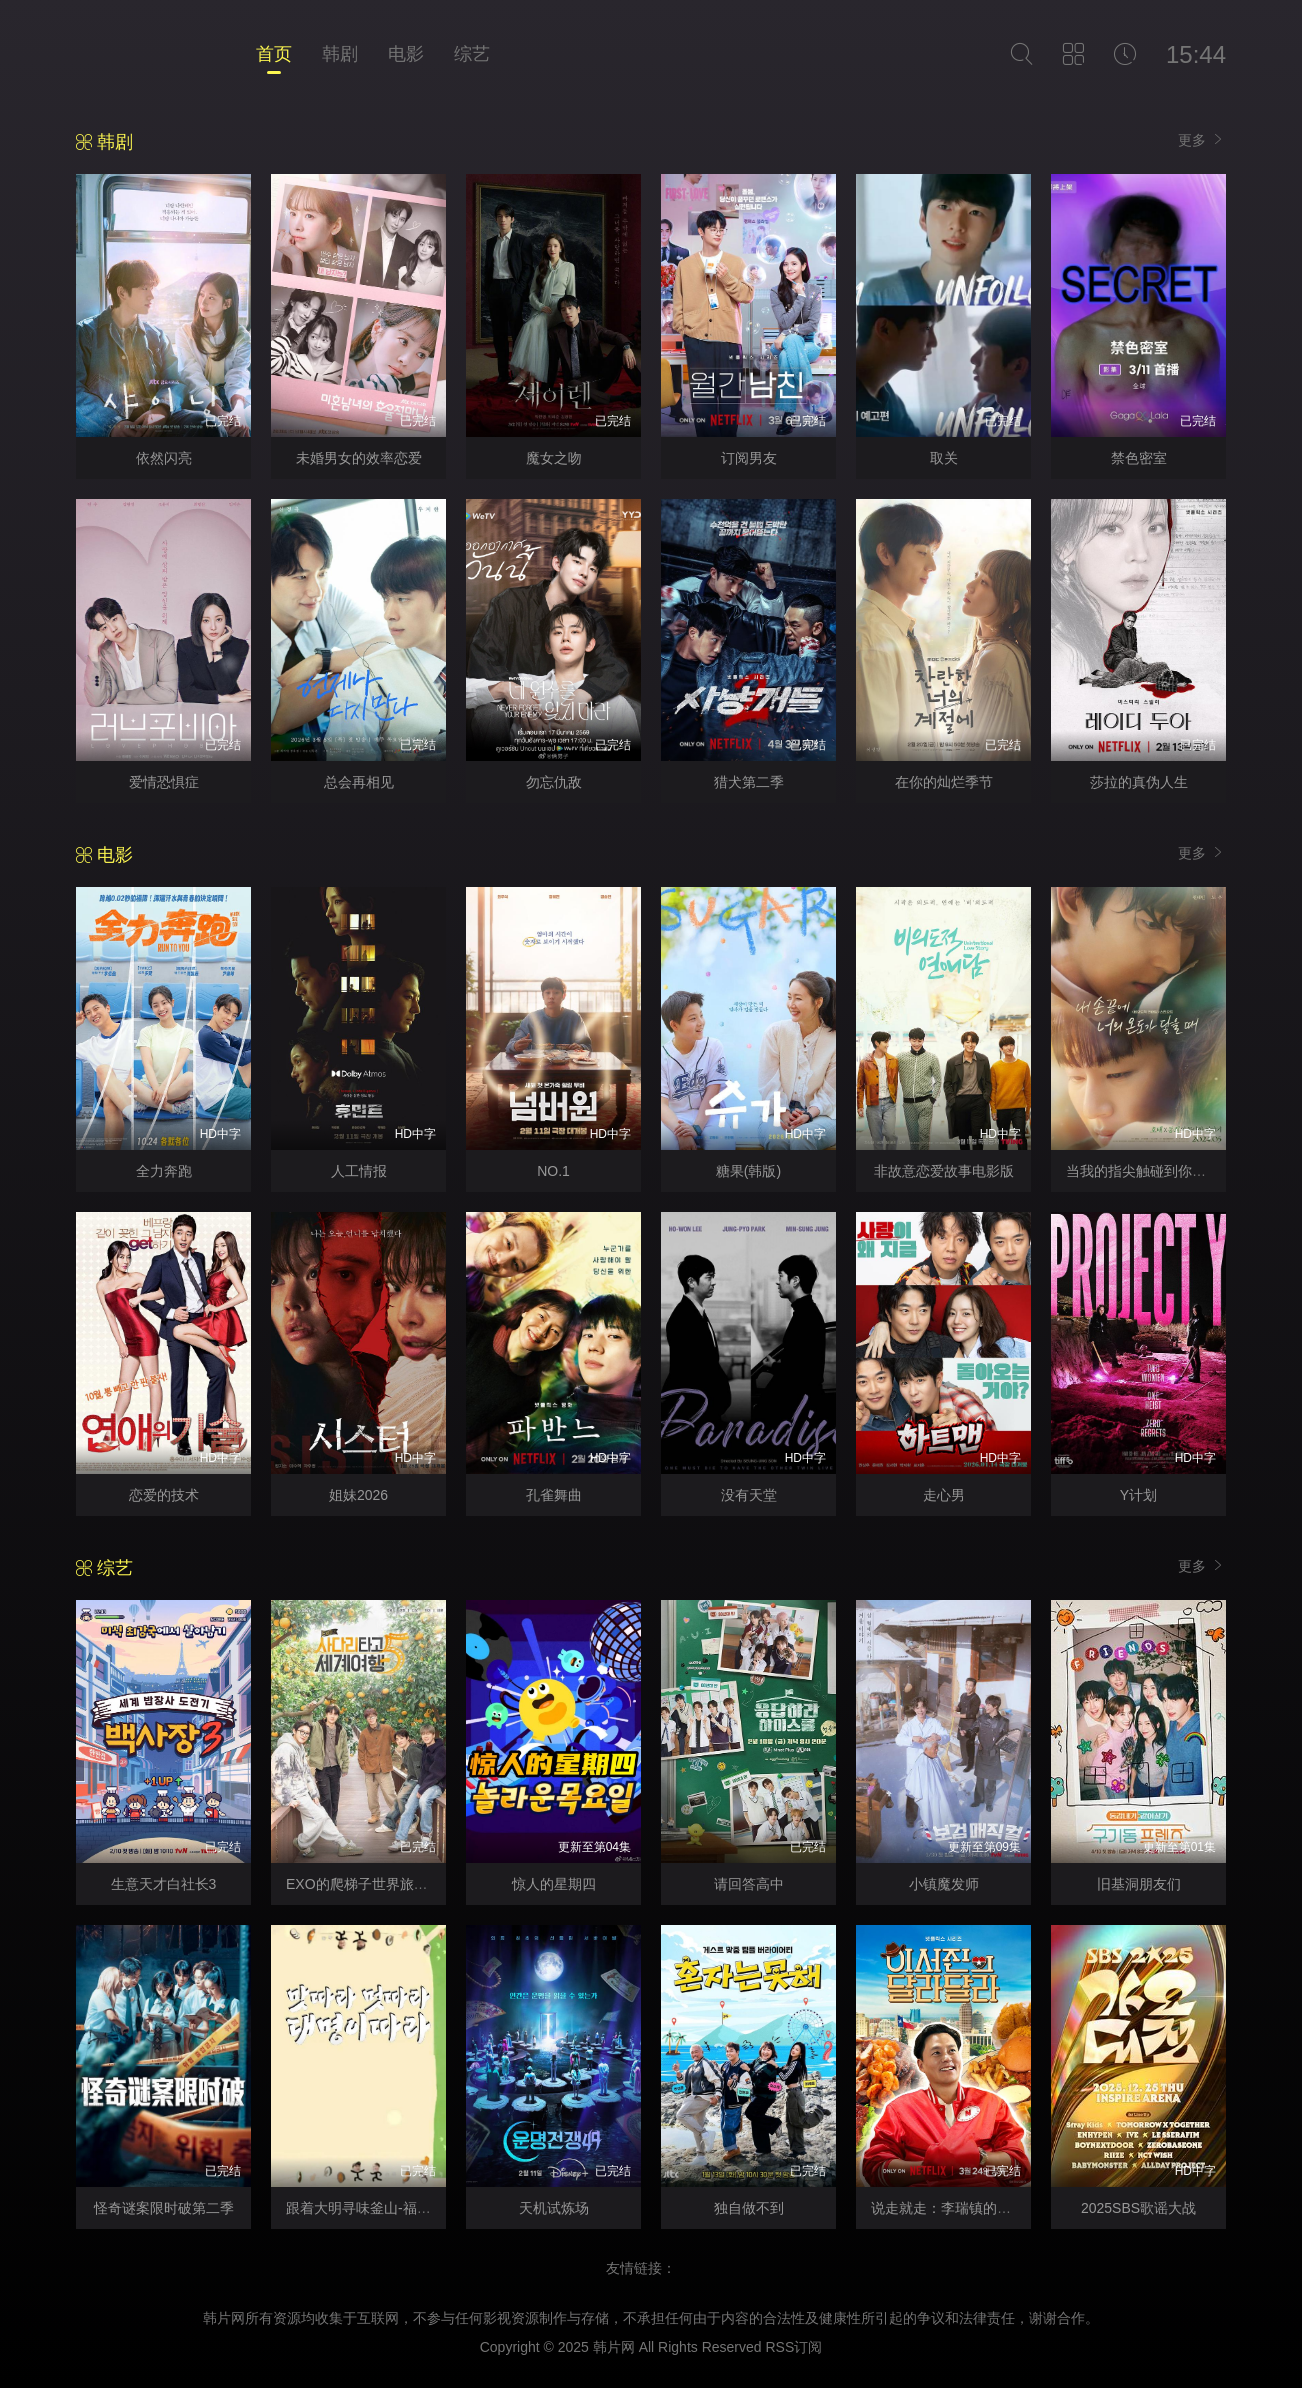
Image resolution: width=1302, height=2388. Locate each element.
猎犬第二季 (749, 782)
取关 (944, 458)
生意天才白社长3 (164, 1884)
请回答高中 (749, 1884)
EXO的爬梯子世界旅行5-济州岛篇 (391, 1884)
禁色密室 (1139, 458)
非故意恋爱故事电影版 (944, 1171)
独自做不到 (749, 2208)
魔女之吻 (554, 458)
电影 (406, 54)
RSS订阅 (793, 2347)
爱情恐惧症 (164, 782)
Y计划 (1138, 1495)
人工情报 (359, 1171)
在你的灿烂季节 (944, 782)
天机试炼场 (554, 2208)
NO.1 (553, 1171)
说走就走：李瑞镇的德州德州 (962, 2208)
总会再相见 (359, 782)
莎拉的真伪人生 (1139, 782)
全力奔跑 (164, 1171)
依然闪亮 (164, 458)
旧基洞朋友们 (1139, 1884)
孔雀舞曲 (554, 1495)
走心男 (944, 1495)
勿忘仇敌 (554, 782)
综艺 (472, 54)
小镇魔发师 (944, 1884)
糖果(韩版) (748, 1171)
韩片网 (614, 2347)
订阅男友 (749, 458)
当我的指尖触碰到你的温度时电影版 (1178, 1171)
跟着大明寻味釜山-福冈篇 (365, 2208)
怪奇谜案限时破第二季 (164, 2208)
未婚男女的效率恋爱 (359, 458)
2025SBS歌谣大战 (1138, 2208)
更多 (1202, 139)
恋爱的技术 (164, 1495)
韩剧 (340, 54)
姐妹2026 (358, 1495)
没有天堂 (749, 1495)
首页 (274, 54)
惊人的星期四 (554, 1884)
